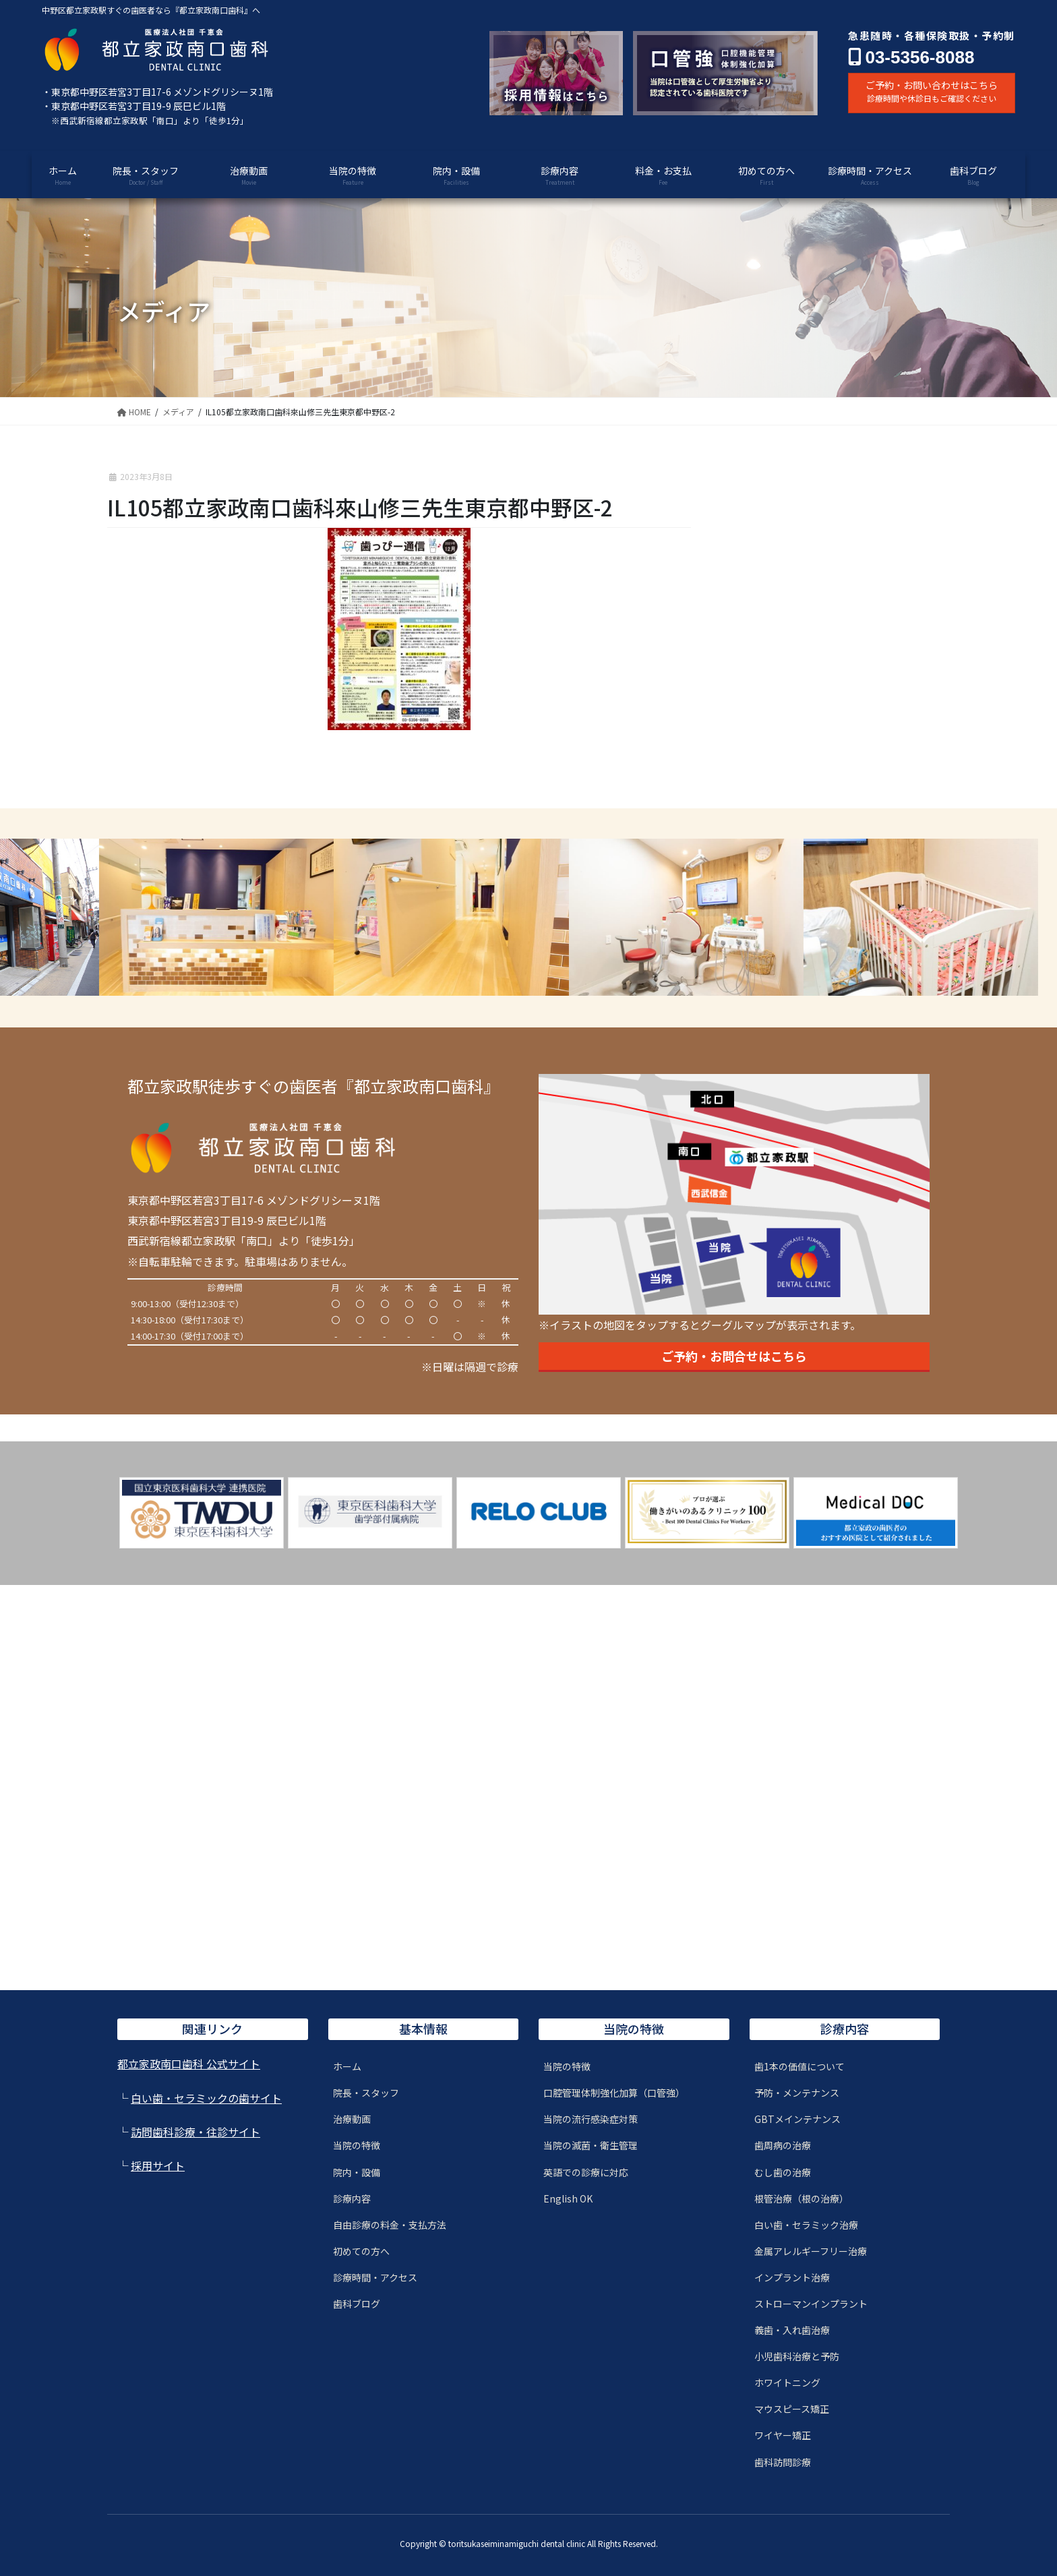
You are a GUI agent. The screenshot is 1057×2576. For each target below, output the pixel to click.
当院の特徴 (356, 2145)
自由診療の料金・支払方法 (389, 2224)
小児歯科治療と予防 (796, 2356)
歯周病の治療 (782, 2145)
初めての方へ (361, 2251)
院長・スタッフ (366, 2092)
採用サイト (158, 2165)
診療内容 (352, 2198)
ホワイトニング (787, 2382)
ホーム (347, 2066)
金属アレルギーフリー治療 (810, 2251)
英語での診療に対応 (585, 2172)
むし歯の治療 (782, 2172)
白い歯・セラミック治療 (806, 2224)
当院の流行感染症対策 (590, 2119)
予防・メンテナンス (796, 2092)
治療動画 (352, 2119)
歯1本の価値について (799, 2066)
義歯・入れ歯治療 (792, 2330)
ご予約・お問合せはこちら (734, 1356)
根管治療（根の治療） (801, 2198)
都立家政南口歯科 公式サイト (188, 2064)
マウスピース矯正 (791, 2409)
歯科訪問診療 (782, 2462)
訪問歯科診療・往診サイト (195, 2132)
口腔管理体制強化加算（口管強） (614, 2092)
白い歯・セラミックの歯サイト (206, 2098)
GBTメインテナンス (797, 2119)
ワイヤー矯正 (782, 2435)
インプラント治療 (792, 2277)
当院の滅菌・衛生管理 (590, 2145)
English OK (568, 2198)
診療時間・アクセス (375, 2277)
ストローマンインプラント (811, 2303)
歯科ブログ (356, 2303)
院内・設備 (356, 2172)
